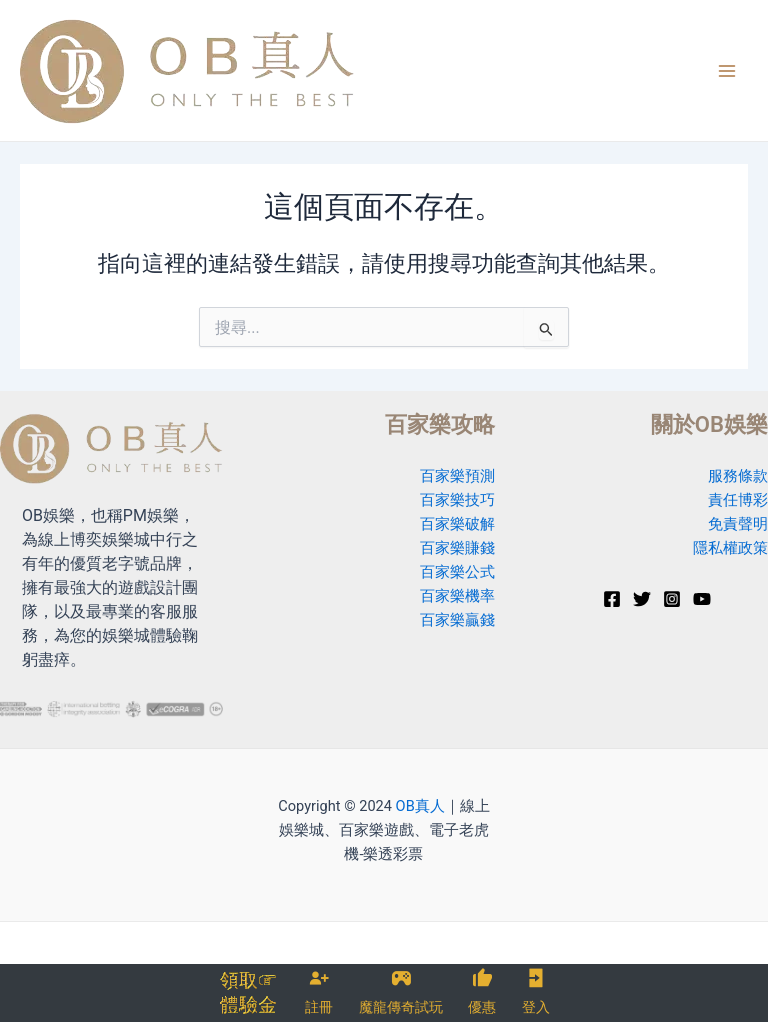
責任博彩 (738, 500)
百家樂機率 (457, 596)
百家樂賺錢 (457, 548)
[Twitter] (642, 599)
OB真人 (420, 806)
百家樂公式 (457, 572)
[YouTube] (702, 599)
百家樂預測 (457, 476)
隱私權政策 (730, 548)
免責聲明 (738, 524)
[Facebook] (612, 599)
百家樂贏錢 (457, 620)
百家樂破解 (457, 524)
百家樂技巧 (457, 500)
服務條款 (738, 476)
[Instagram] (672, 599)
